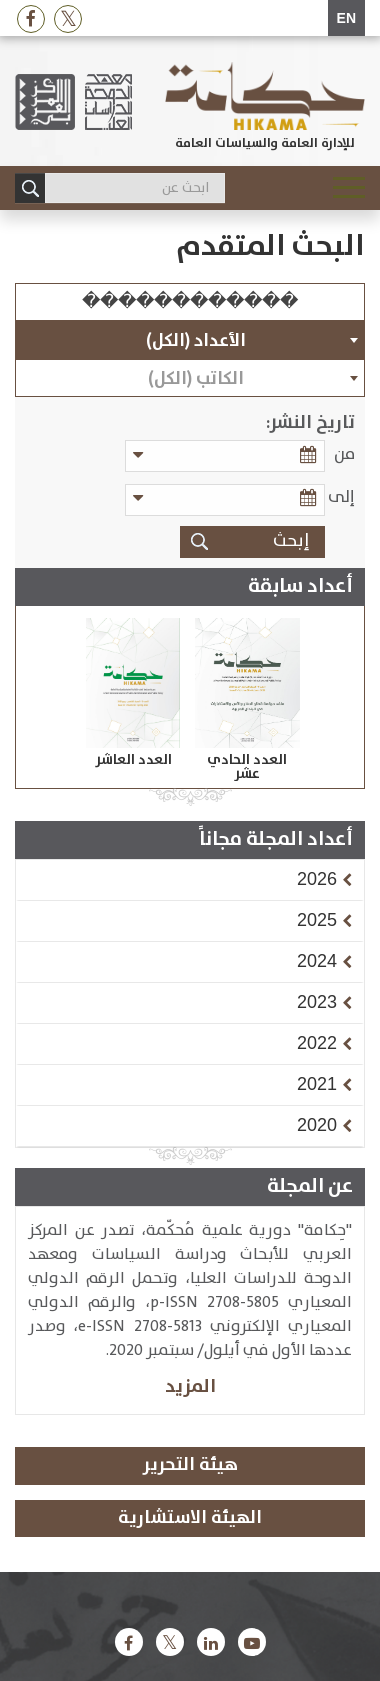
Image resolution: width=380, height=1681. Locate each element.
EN (346, 18)
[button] (317, 879)
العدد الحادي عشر (247, 767)
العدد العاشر (133, 760)
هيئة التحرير (190, 1465)
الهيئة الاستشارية (190, 1518)
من (344, 454)
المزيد (190, 1386)
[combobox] (190, 340)
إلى (341, 497)
